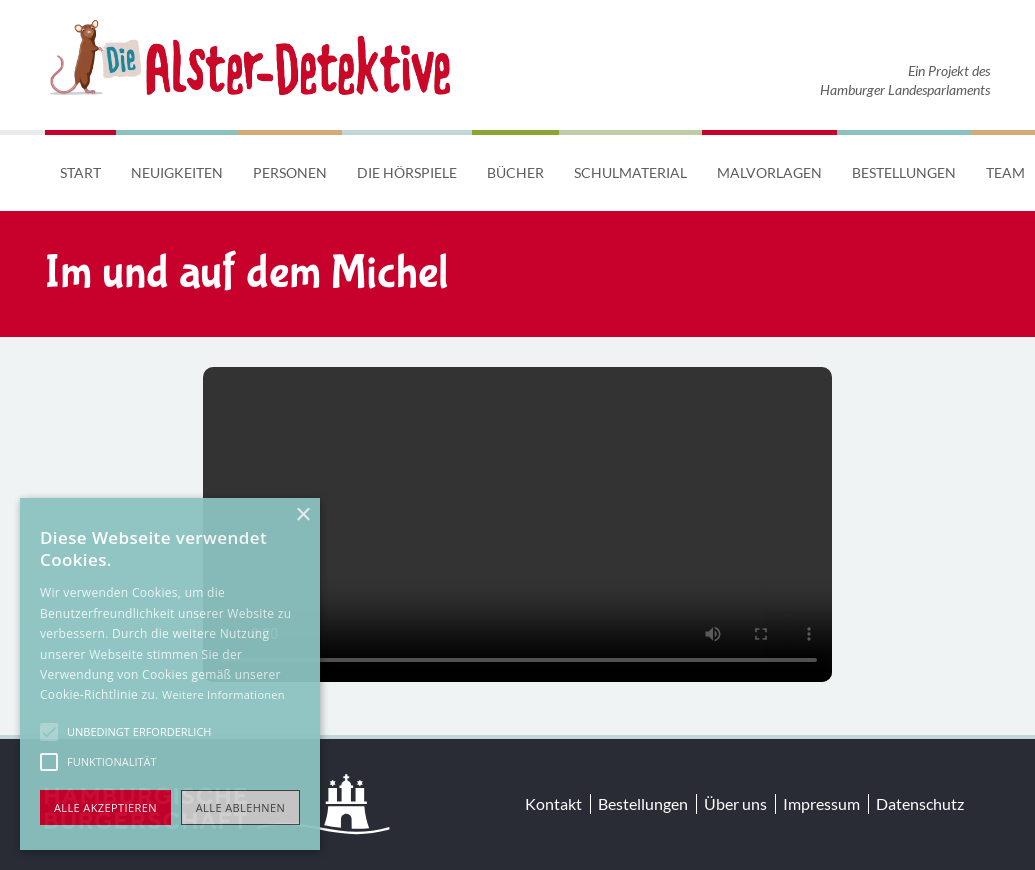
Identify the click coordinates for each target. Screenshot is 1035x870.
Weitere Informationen (223, 694)
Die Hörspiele (407, 172)
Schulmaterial (630, 172)
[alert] (170, 674)
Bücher (515, 172)
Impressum (821, 803)
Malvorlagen (769, 172)
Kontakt (553, 803)
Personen (290, 172)
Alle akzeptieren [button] (105, 807)
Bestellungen (904, 172)
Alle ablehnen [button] (240, 807)
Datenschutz (920, 803)
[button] (49, 732)
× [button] (302, 515)
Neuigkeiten (177, 172)
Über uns (735, 803)
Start (80, 172)
